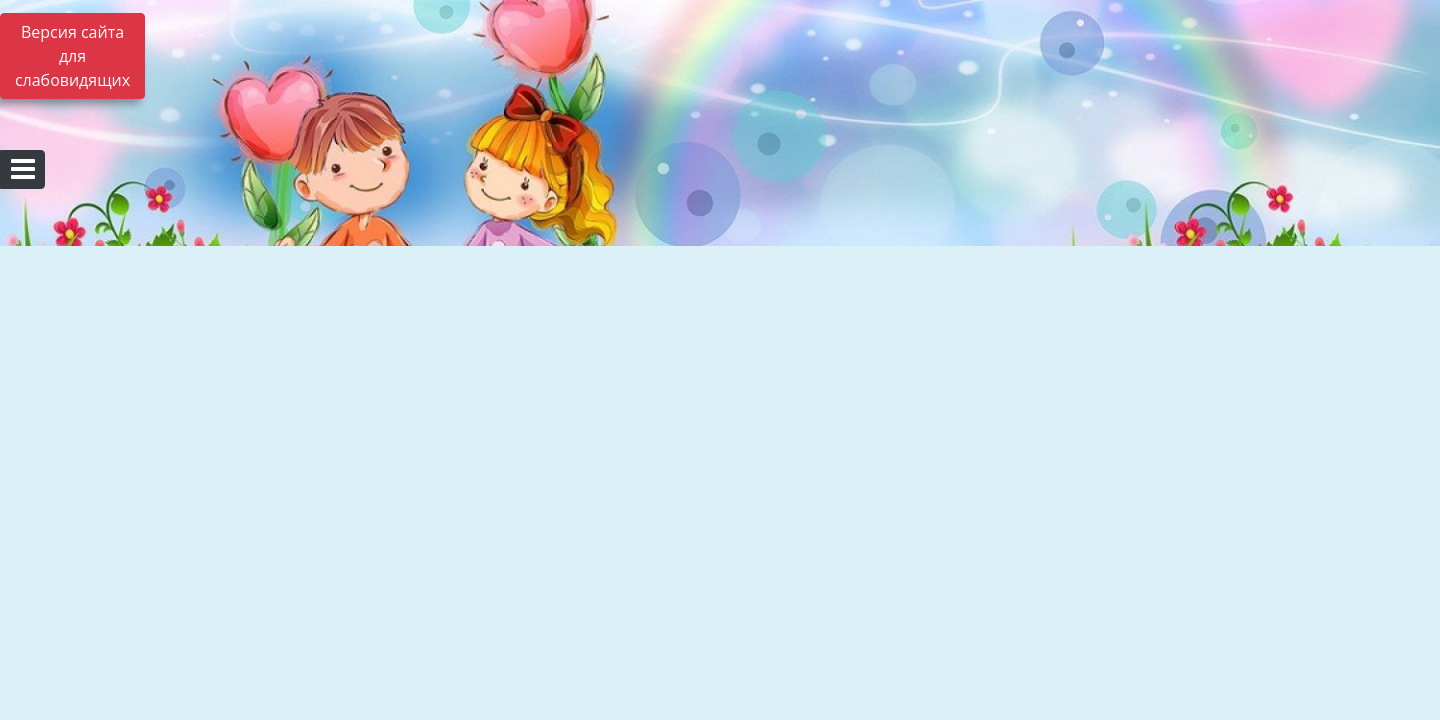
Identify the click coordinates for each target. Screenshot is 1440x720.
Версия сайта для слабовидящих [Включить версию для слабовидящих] (72, 56)
